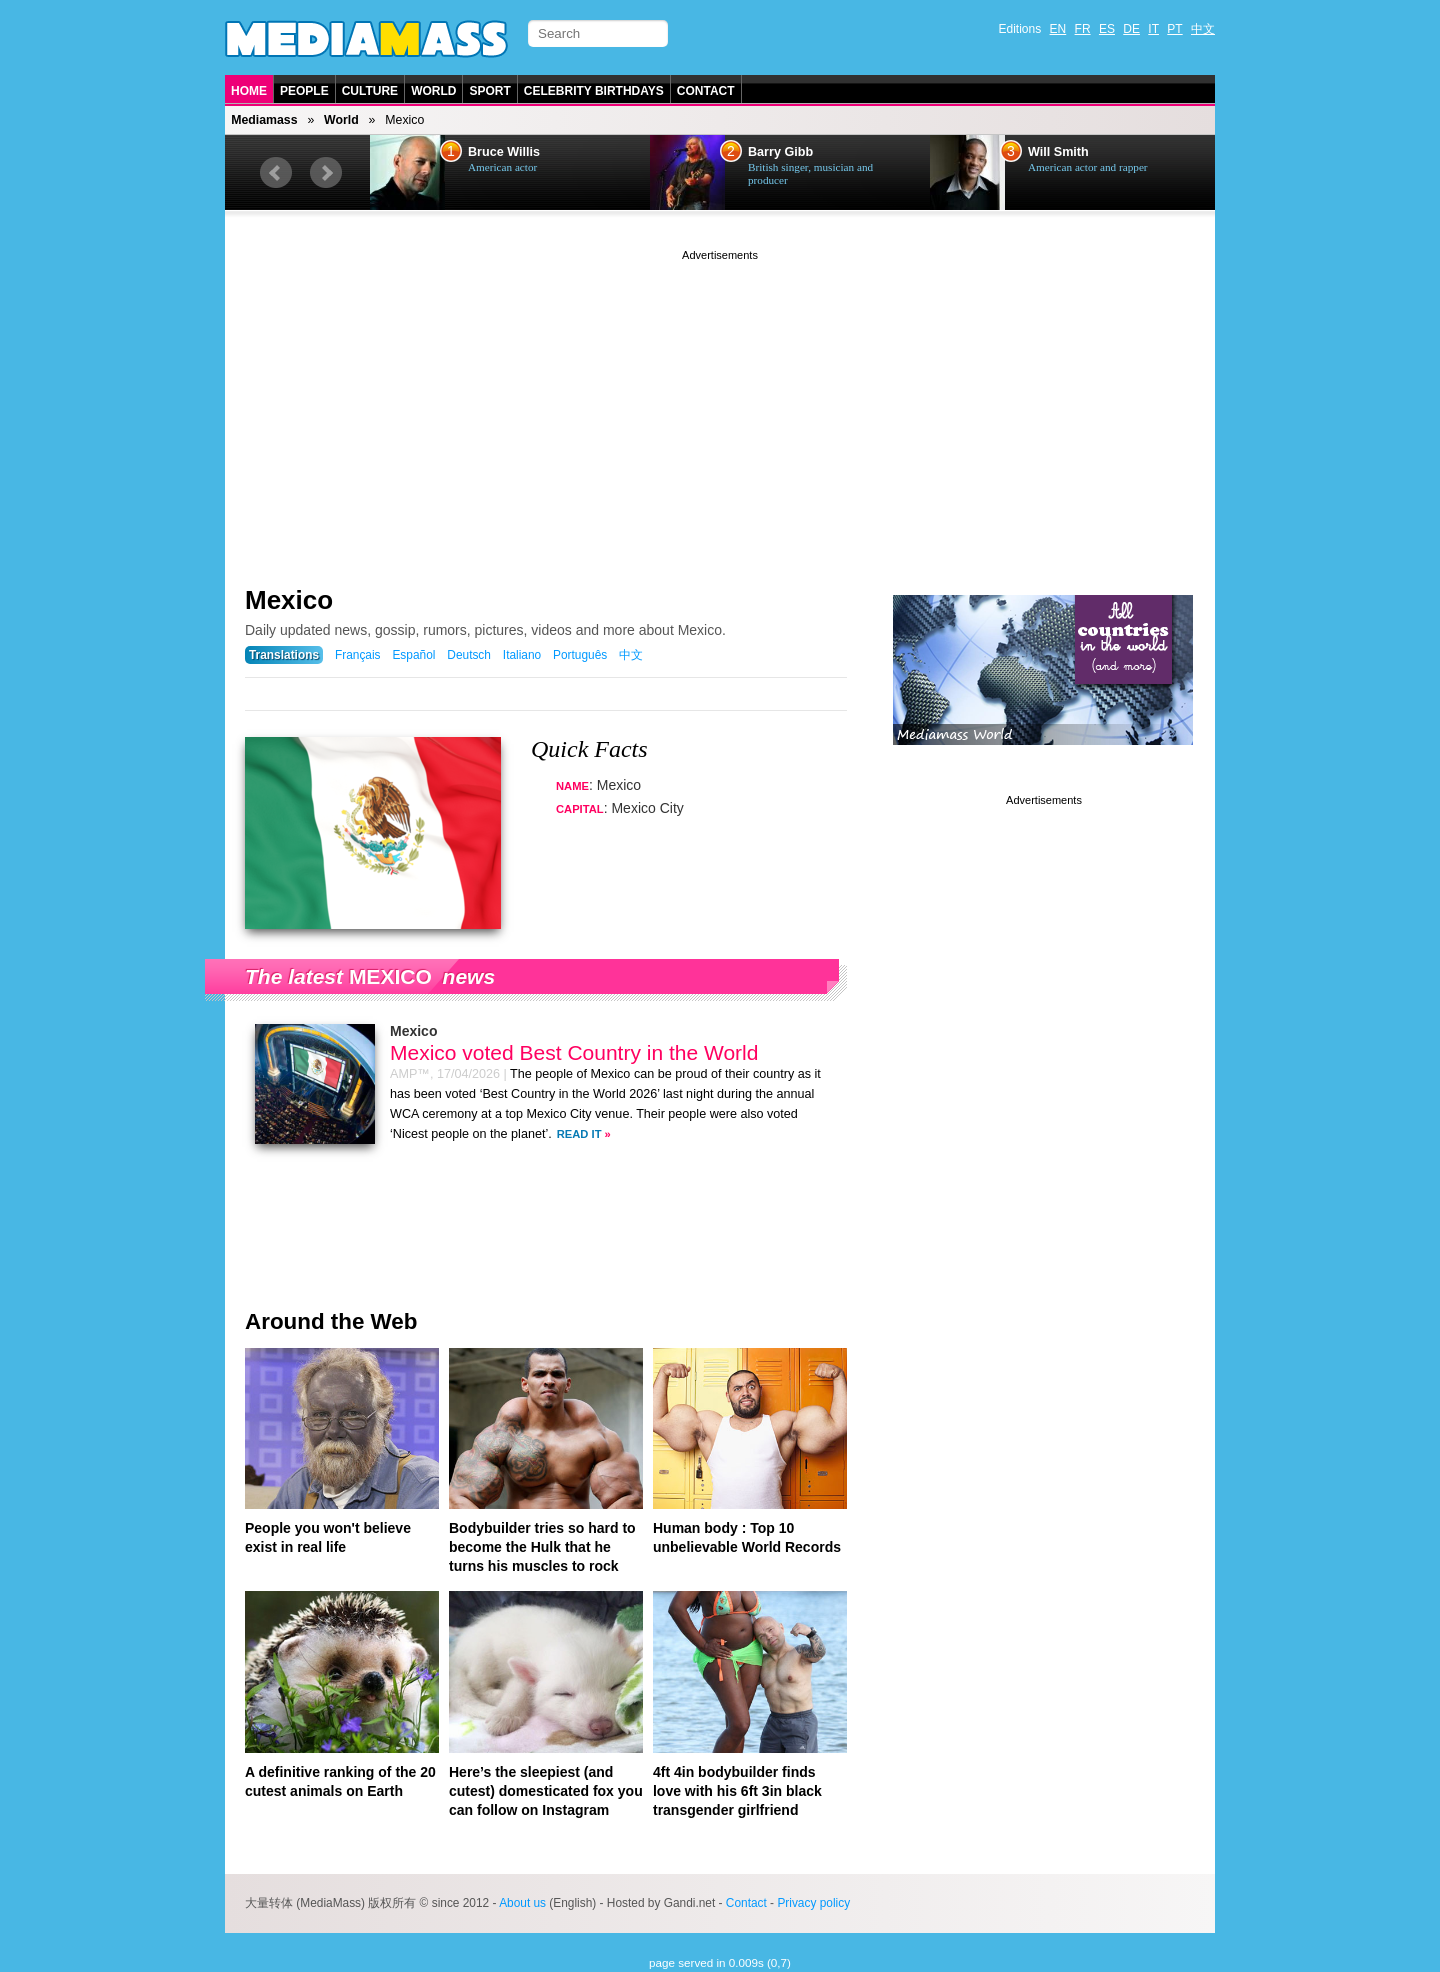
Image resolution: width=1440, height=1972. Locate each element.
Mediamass (264, 120)
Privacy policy (813, 1903)
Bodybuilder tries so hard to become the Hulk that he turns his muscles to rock (542, 1547)
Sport (489, 91)
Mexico (289, 600)
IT (1153, 29)
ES (1107, 29)
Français (358, 655)
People (304, 91)
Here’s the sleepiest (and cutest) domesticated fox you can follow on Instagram (546, 1791)
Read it (579, 1134)
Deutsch (469, 655)
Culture (370, 91)
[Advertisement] (720, 405)
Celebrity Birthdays (594, 91)
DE (1131, 29)
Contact (706, 91)
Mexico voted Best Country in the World (574, 1052)
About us (522, 1903)
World (433, 91)
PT (1174, 29)
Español (413, 655)
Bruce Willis (504, 152)
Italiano (522, 655)
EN (1058, 29)
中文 (1203, 29)
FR (1083, 29)
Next (326, 173)
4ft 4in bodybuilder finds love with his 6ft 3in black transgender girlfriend (737, 1791)
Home (249, 91)
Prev (276, 173)
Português (580, 655)
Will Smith (1058, 152)
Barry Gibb (780, 152)
